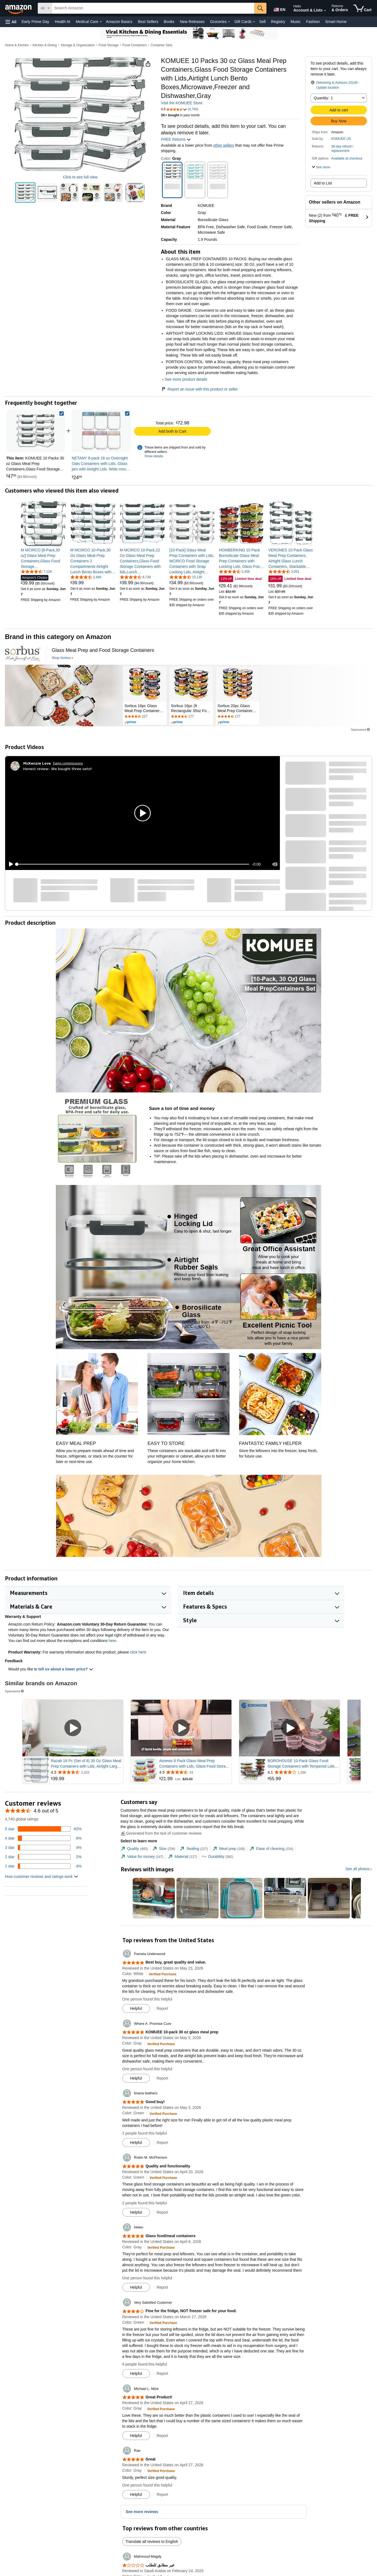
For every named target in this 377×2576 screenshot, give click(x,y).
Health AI (62, 21)
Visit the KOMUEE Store (181, 103)
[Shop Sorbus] (62, 658)
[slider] (133, 864)
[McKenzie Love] (37, 763)
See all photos (357, 1869)
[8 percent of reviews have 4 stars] (43, 1838)
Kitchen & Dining (45, 45)
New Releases (192, 21)
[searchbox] (153, 8)
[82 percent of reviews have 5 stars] (43, 1829)
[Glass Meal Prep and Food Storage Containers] (103, 650)
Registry (278, 21)
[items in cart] (362, 8)
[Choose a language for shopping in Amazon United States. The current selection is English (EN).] (279, 8)
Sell (262, 21)
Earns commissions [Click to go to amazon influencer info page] (68, 763)
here (112, 1640)
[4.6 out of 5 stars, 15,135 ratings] (185, 577)
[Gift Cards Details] (254, 21)
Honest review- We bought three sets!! (57, 768)
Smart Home (336, 21)
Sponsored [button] (361, 729)
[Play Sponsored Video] (73, 1728)
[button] (11, 21)
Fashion (313, 21)
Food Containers (135, 45)
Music (296, 21)
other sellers (223, 145)
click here (138, 1652)
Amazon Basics (119, 21)
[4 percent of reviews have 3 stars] (43, 1847)
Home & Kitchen (17, 45)
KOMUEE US (341, 139)
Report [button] (162, 2008)
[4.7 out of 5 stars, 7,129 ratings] (36, 571)
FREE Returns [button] (176, 139)
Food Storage (109, 45)
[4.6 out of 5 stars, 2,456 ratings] (234, 571)
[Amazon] (18, 8)
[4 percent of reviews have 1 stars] (43, 1866)
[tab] (134, 1849)
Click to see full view (80, 177)
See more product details (186, 379)
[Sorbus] (22, 654)
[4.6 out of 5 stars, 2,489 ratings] (85, 577)
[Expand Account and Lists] (325, 10)
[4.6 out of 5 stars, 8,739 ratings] (135, 577)
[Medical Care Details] (101, 21)
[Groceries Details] (229, 21)
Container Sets (161, 45)
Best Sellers (148, 21)
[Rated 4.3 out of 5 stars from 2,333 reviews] (86, 1772)
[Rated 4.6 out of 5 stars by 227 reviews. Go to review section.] (144, 717)
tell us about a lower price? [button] (65, 1669)
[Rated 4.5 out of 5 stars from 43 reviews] (194, 1772)
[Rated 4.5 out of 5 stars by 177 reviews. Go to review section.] (191, 717)
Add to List (323, 183)
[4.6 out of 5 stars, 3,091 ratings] (283, 571)
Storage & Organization (78, 45)
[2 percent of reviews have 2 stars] (43, 1857)
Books (169, 21)
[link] (101, 431)
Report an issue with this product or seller (199, 389)
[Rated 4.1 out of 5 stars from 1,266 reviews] (303, 1772)
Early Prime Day (35, 21)
